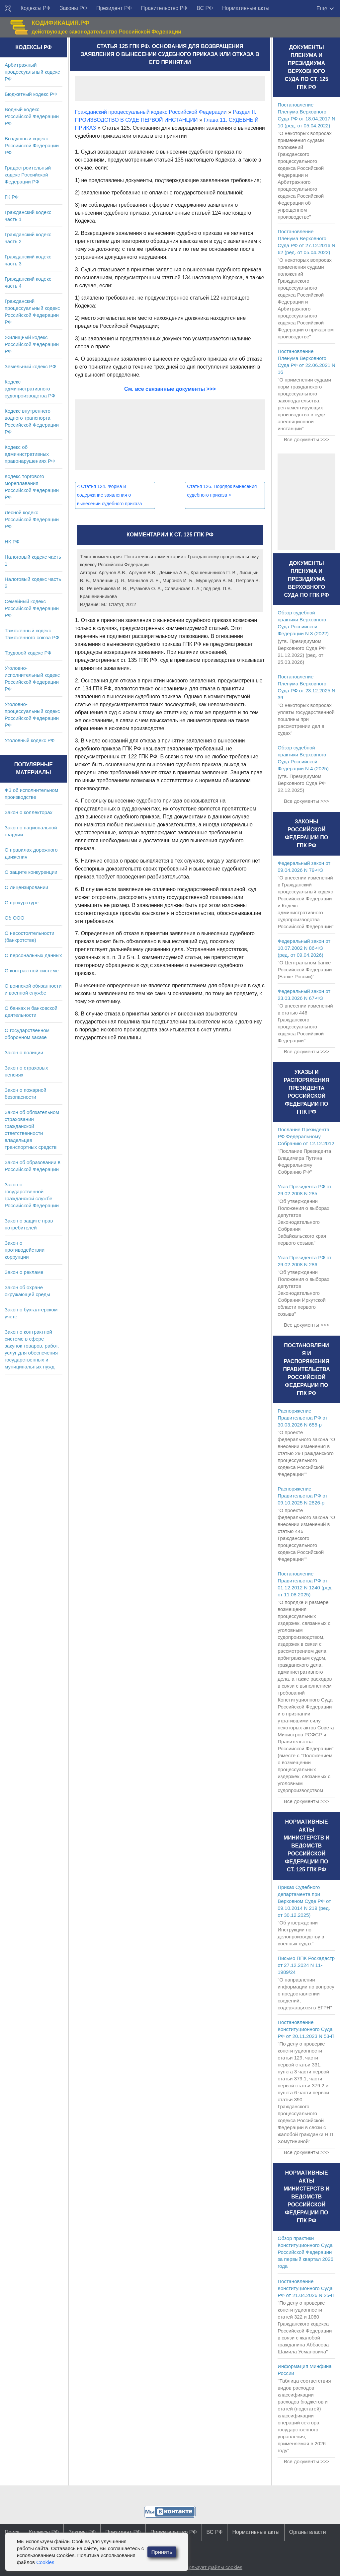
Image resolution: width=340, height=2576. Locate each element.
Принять (162, 2552)
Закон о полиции (24, 1052)
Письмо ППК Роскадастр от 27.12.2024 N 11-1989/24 (306, 1965)
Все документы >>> (306, 439)
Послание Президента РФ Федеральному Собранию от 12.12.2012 (306, 1136)
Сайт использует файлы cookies (205, 2567)
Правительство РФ (164, 8)
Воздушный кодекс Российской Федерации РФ (32, 145)
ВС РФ (205, 8)
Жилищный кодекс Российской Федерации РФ (32, 344)
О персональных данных (33, 955)
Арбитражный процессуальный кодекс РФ (32, 72)
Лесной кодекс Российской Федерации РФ (32, 519)
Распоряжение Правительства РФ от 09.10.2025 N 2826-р (302, 1495)
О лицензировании (26, 887)
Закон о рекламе (24, 1272)
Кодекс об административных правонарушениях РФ (30, 454)
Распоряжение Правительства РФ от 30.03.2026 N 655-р (302, 1417)
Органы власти (307, 2532)
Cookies (45, 2562)
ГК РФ (12, 197)
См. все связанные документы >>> (170, 389)
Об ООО (14, 918)
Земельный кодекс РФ (30, 366)
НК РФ (12, 541)
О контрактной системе (32, 970)
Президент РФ (114, 8)
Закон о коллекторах (28, 812)
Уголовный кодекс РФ (29, 740)
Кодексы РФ (35, 8)
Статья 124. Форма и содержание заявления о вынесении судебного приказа (109, 495)
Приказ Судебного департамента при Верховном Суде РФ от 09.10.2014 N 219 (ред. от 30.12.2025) (304, 1901)
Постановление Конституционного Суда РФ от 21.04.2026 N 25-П (306, 2288)
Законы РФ (73, 8)
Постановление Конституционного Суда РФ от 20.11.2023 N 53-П (306, 2029)
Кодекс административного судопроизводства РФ (30, 388)
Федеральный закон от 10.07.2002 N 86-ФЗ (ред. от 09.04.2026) (304, 948)
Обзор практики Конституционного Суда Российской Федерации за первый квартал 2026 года (305, 2252)
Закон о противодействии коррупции (24, 1250)
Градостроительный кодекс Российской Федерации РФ (28, 174)
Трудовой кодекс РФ (28, 653)
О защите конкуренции (31, 872)
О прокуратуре (22, 902)
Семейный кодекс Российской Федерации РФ (32, 608)
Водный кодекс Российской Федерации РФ (32, 116)
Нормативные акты (245, 8)
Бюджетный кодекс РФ (31, 94)
